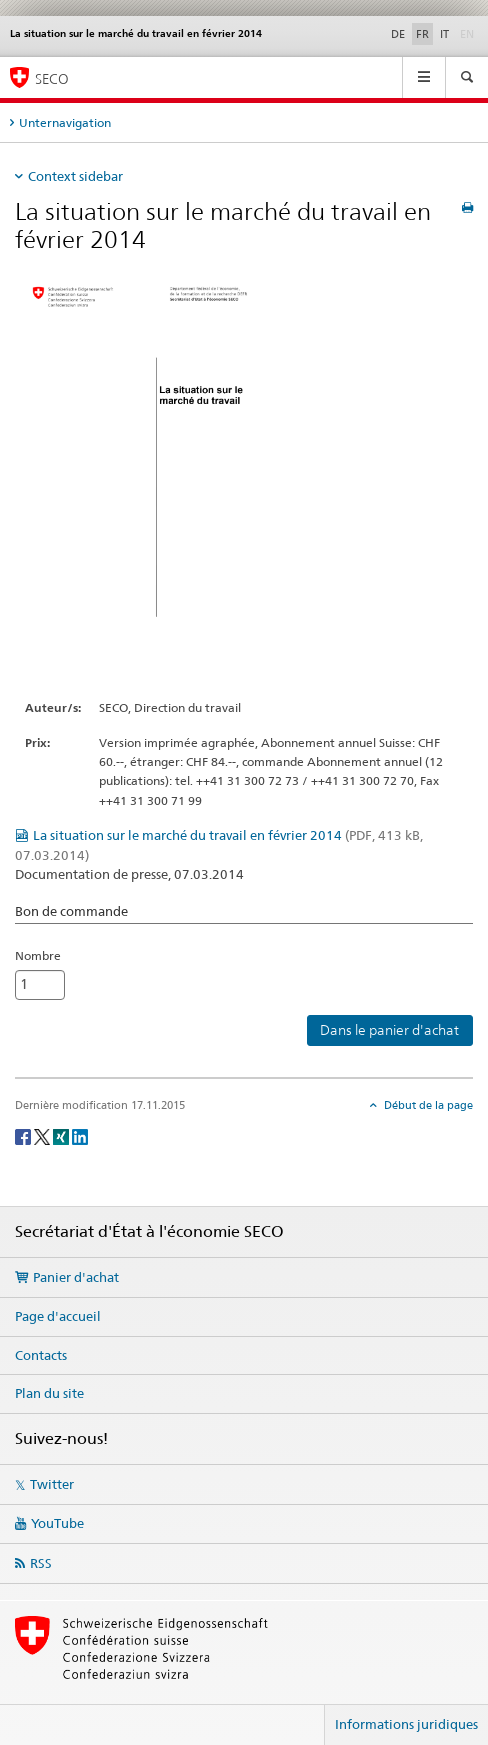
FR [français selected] (422, 34)
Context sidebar (75, 176)
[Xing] (62, 1135)
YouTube (57, 1523)
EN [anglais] (469, 33)
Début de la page (427, 1105)
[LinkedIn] (80, 1135)
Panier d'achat (76, 1277)
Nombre (38, 955)
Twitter (52, 1484)
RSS (41, 1563)
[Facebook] (24, 1135)
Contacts (41, 1355)
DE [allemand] (398, 34)
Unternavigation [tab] (65, 122)
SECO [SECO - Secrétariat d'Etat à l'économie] (52, 78)
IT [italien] (444, 34)
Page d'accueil (58, 1316)
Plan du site (49, 1393)
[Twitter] (43, 1135)
